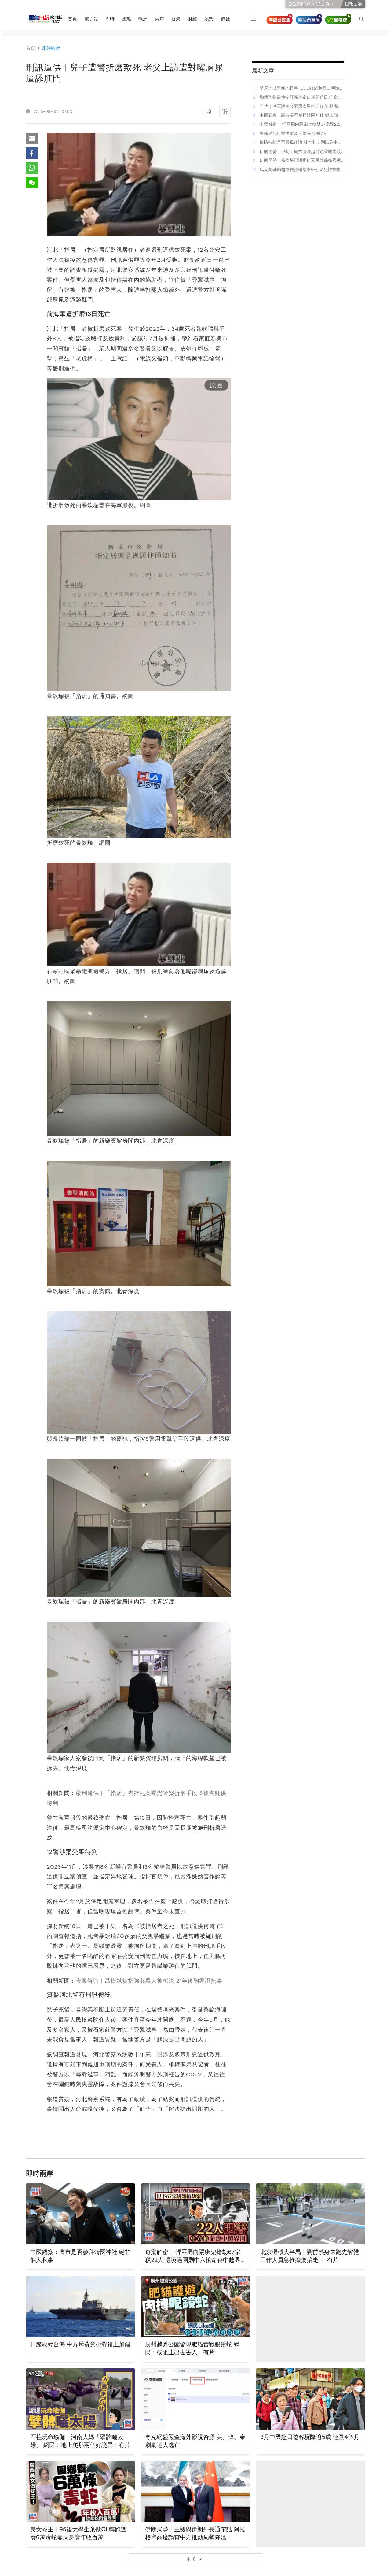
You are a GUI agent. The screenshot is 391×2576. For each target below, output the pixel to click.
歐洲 (145, 19)
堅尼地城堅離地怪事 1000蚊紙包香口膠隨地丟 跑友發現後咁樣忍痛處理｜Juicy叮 (302, 88)
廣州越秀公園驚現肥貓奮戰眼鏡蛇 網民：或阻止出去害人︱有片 (194, 2349)
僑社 (227, 19)
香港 (178, 19)
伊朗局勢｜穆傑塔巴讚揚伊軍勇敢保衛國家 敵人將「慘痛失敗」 (300, 160)
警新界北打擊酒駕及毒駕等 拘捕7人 (293, 133)
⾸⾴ (31, 48)
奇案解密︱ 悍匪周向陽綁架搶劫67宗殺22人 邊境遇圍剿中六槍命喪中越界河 (301, 124)
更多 (194, 2559)
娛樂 (211, 19)
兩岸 (161, 19)
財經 (194, 19)
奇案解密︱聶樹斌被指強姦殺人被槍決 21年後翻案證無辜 (149, 1981)
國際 (128, 19)
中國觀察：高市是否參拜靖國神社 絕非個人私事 (301, 115)
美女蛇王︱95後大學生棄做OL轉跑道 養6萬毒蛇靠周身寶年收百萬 (77, 2534)
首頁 (74, 19)
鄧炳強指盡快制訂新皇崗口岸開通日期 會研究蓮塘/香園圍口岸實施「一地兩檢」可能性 (301, 97)
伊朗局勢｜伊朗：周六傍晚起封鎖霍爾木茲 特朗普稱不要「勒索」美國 (300, 151)
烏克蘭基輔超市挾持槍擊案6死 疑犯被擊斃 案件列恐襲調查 (300, 169)
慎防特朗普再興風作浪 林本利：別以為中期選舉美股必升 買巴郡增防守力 (301, 142)
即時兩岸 (52, 48)
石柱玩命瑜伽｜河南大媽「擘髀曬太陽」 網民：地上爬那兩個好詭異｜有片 (80, 2445)
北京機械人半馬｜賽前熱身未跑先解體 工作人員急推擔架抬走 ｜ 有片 (309, 2256)
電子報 (93, 19)
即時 (112, 19)
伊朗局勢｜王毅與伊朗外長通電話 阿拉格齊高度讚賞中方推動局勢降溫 (194, 2534)
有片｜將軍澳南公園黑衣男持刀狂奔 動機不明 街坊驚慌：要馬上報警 (301, 106)
